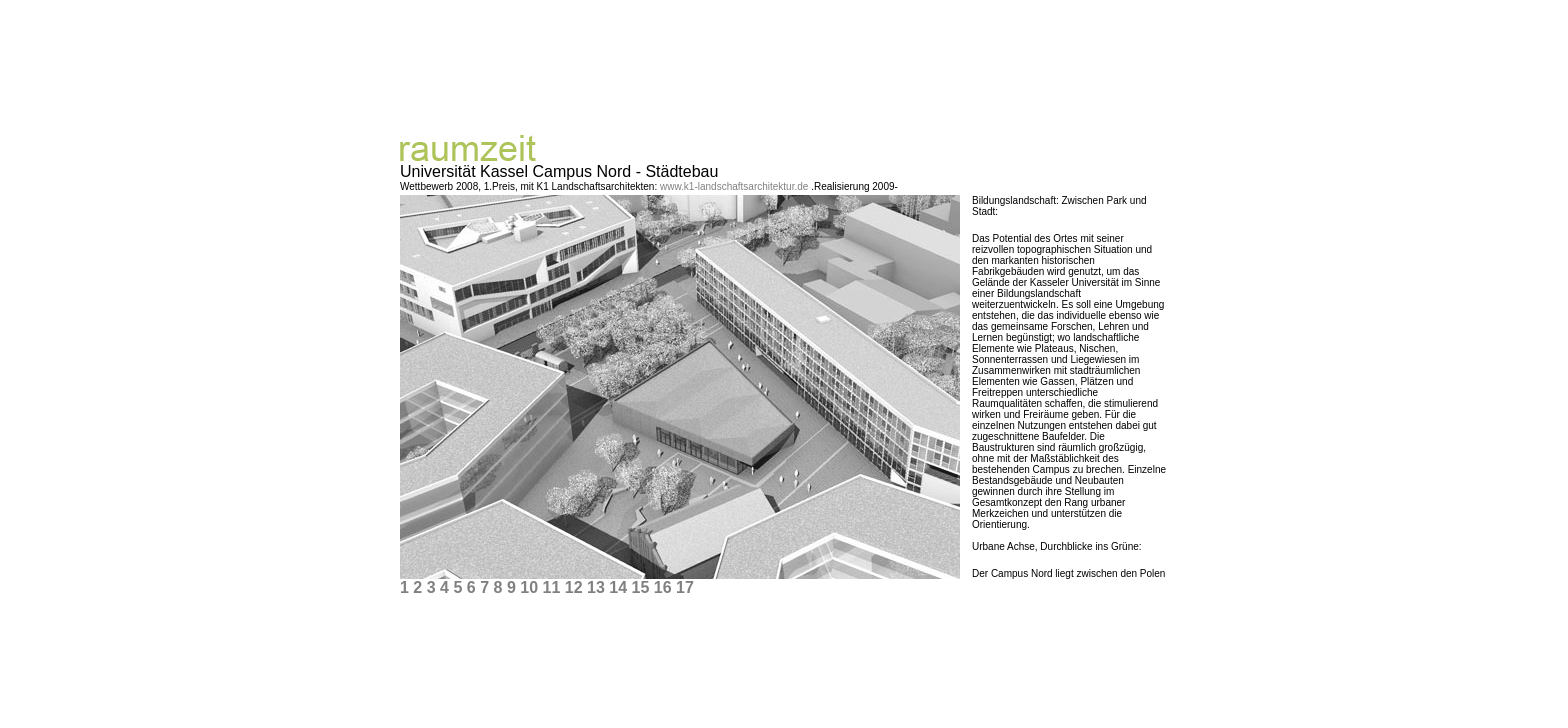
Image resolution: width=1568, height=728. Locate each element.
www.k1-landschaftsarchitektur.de (735, 182)
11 (551, 583)
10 (529, 583)
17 (685, 583)
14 (618, 583)
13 (596, 583)
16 (663, 583)
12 (574, 583)
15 (640, 583)
